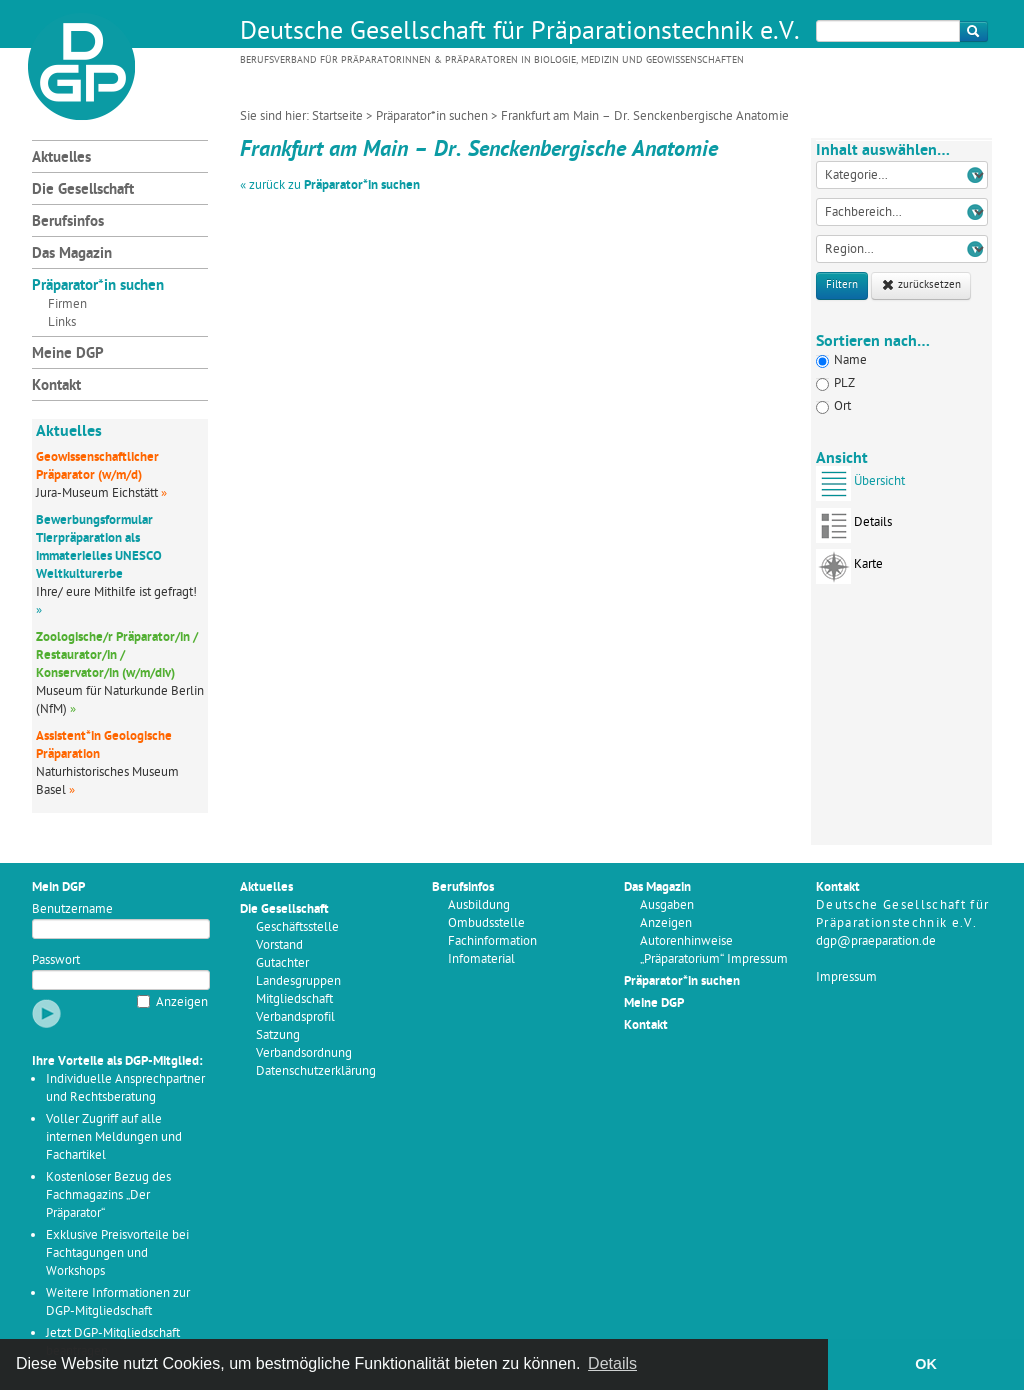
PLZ (835, 383)
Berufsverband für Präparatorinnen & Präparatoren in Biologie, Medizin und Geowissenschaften (492, 60)
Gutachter (282, 963)
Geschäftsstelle (297, 927)
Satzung (278, 1035)
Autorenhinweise (686, 941)
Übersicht (860, 487)
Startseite (337, 116)
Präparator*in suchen (432, 116)
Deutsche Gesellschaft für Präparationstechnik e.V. (520, 33)
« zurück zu (330, 185)
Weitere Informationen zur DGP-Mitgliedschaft (118, 1302)
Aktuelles (61, 158)
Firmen (67, 304)
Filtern (842, 285)
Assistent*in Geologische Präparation (104, 745)
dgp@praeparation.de (876, 941)
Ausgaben (667, 905)
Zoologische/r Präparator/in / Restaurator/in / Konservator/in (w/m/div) (117, 655)
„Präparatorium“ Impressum (714, 959)
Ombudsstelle (486, 923)
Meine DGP (68, 354)
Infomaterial (481, 959)
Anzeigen (182, 1002)
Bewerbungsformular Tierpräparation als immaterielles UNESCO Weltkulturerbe (99, 547)
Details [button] (612, 1363)
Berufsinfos (68, 222)
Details (854, 528)
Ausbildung (479, 905)
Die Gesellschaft (83, 190)
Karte (849, 570)
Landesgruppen (298, 981)
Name (841, 360)
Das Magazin (72, 254)
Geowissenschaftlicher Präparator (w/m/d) (97, 466)
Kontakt (56, 386)
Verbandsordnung (304, 1053)
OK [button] (926, 1364)
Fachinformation (492, 941)
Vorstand (279, 945)
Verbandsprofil (295, 1017)
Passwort (56, 960)
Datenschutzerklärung (316, 1071)
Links (62, 322)
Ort (833, 406)
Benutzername (72, 909)
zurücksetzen (921, 285)
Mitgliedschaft (294, 999)
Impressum (846, 977)
